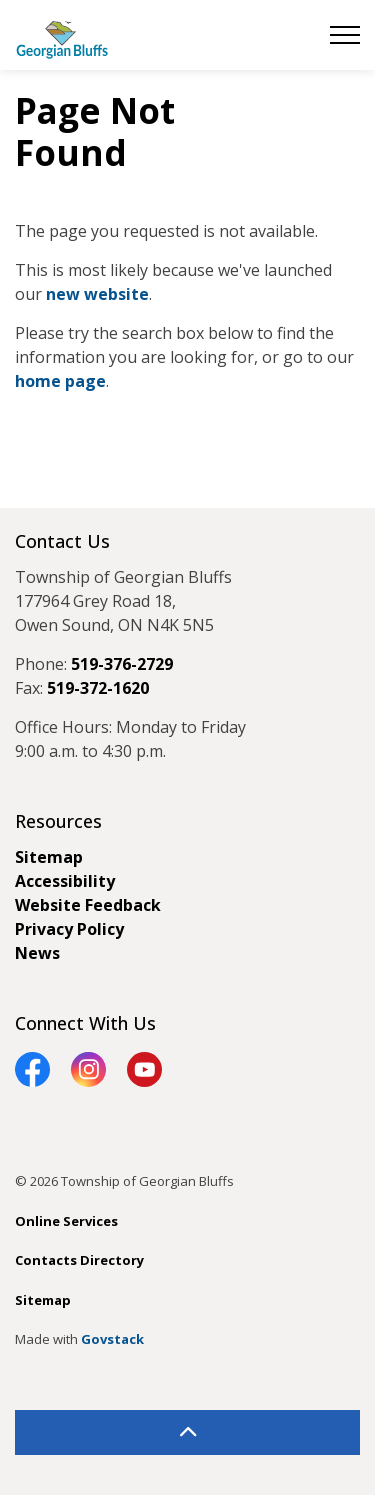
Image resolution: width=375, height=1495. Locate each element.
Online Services (66, 1221)
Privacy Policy (69, 929)
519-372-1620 (98, 688)
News (37, 953)
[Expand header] (345, 35)
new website (97, 294)
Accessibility (65, 881)
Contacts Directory (79, 1260)
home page (60, 381)
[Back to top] (187, 1432)
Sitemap (49, 857)
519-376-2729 (122, 664)
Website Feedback (88, 905)
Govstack (112, 1339)
